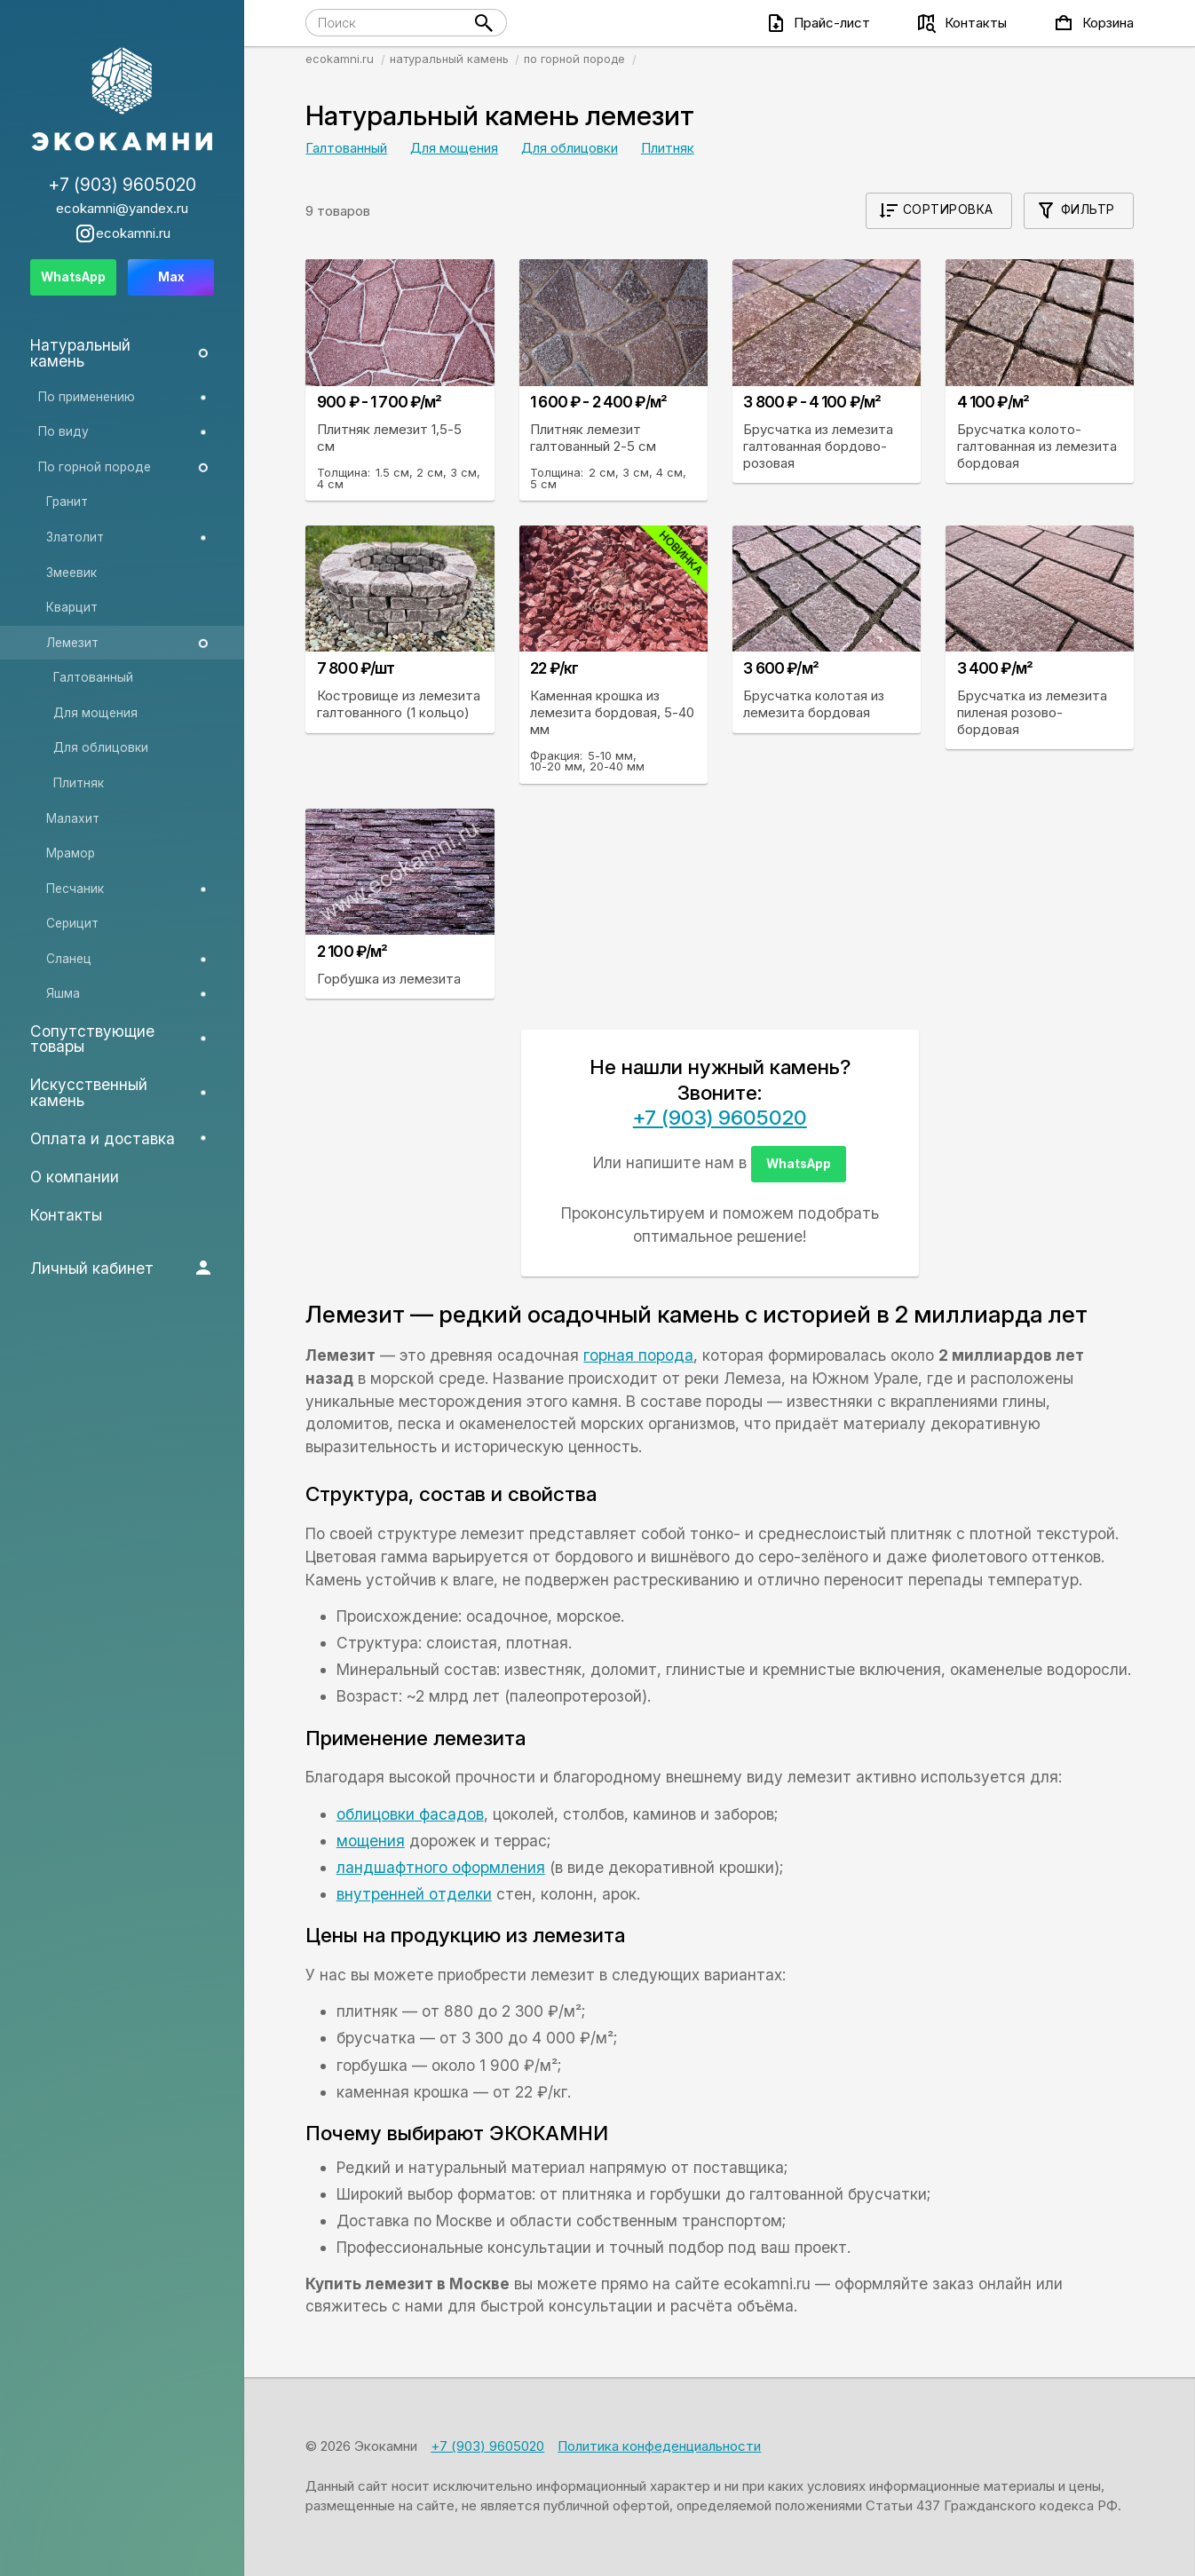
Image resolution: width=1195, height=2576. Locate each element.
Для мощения (454, 147)
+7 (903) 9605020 (720, 1117)
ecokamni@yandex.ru (122, 208)
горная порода (638, 1355)
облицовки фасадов (410, 1814)
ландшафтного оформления (440, 1867)
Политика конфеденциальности (659, 2446)
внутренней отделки (414, 1894)
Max (171, 277)
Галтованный (346, 147)
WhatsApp (798, 1164)
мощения (370, 1840)
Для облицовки (569, 147)
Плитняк (667, 147)
